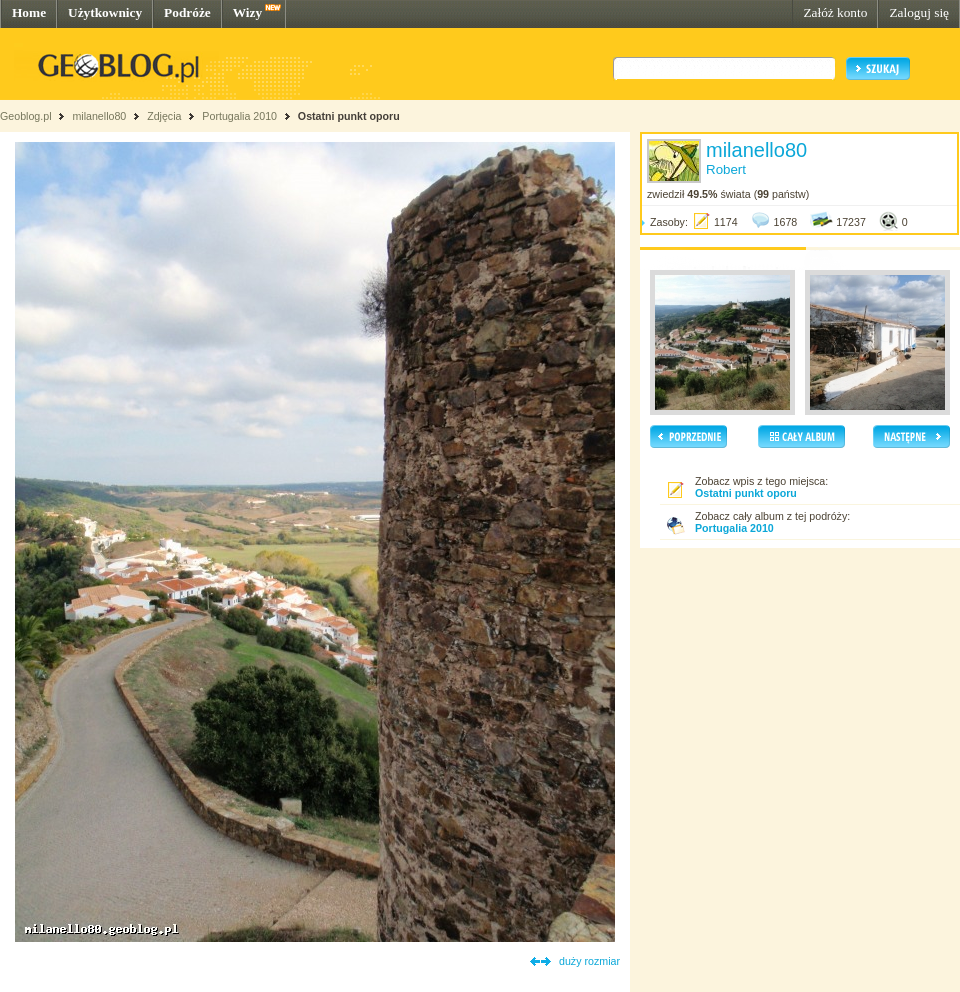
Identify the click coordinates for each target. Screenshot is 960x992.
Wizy (247, 12)
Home (29, 12)
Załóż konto (835, 12)
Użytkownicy (105, 12)
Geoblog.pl (26, 116)
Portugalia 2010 (239, 116)
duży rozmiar (589, 961)
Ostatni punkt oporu (349, 116)
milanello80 (99, 116)
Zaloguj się (919, 12)
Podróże (187, 12)
